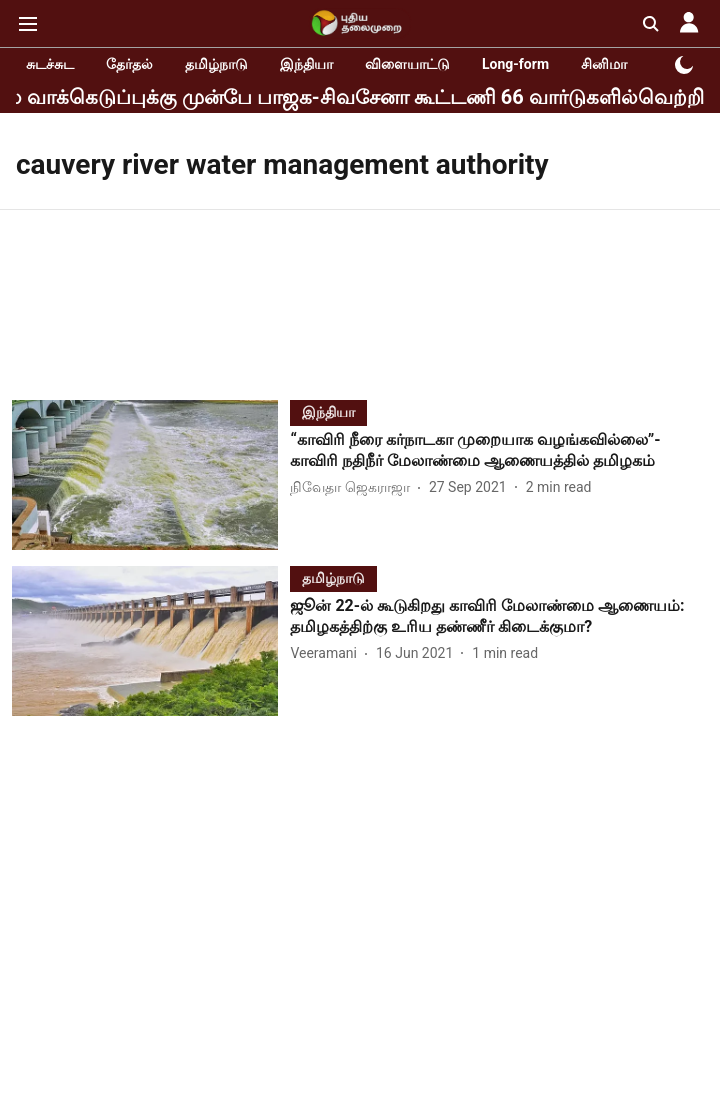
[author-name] (353, 487)
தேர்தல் (129, 64)
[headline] (499, 451)
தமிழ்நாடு (216, 64)
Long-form (515, 64)
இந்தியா (306, 64)
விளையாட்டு (407, 64)
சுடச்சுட (50, 64)
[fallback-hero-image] (151, 475)
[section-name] (328, 411)
